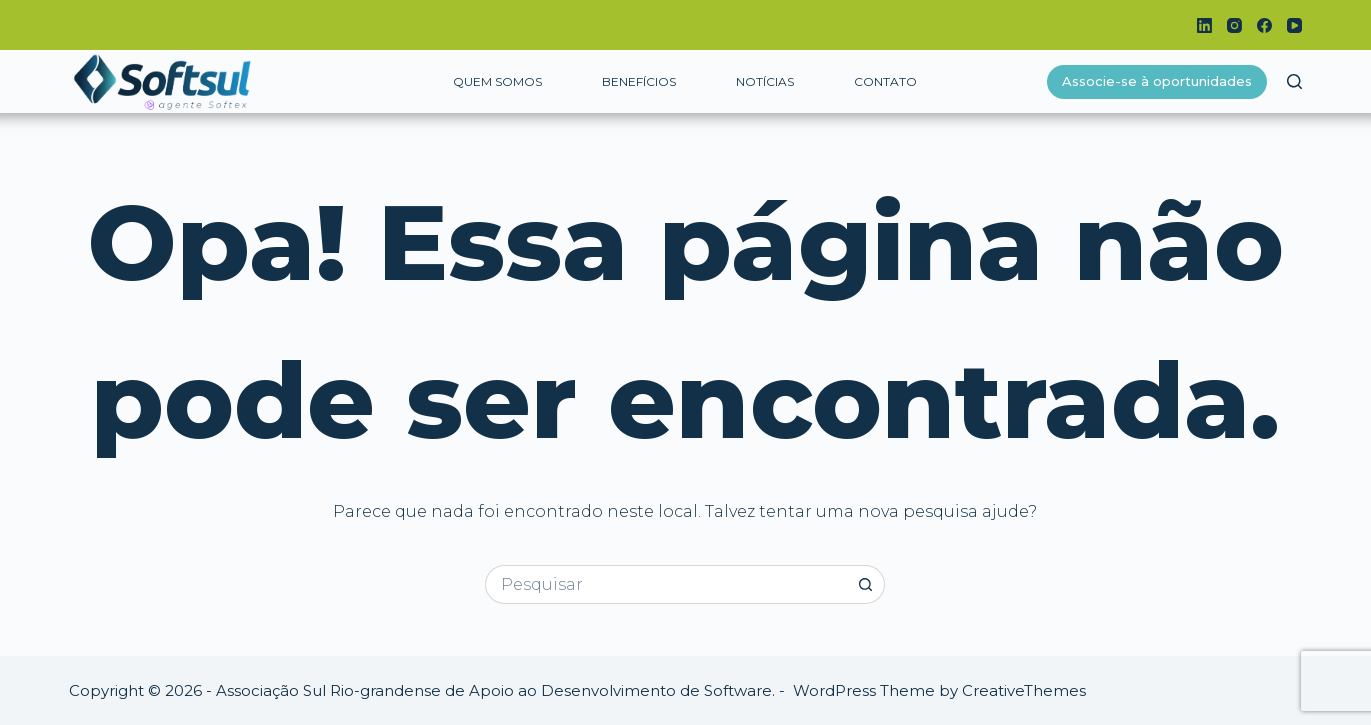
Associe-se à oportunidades (1157, 81)
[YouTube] (1294, 25)
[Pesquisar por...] (665, 584)
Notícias (765, 81)
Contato (885, 81)
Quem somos (497, 81)
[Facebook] (1264, 25)
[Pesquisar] (1294, 81)
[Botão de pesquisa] (865, 584)
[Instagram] (1234, 25)
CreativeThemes (1024, 690)
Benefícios (639, 81)
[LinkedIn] (1204, 25)
